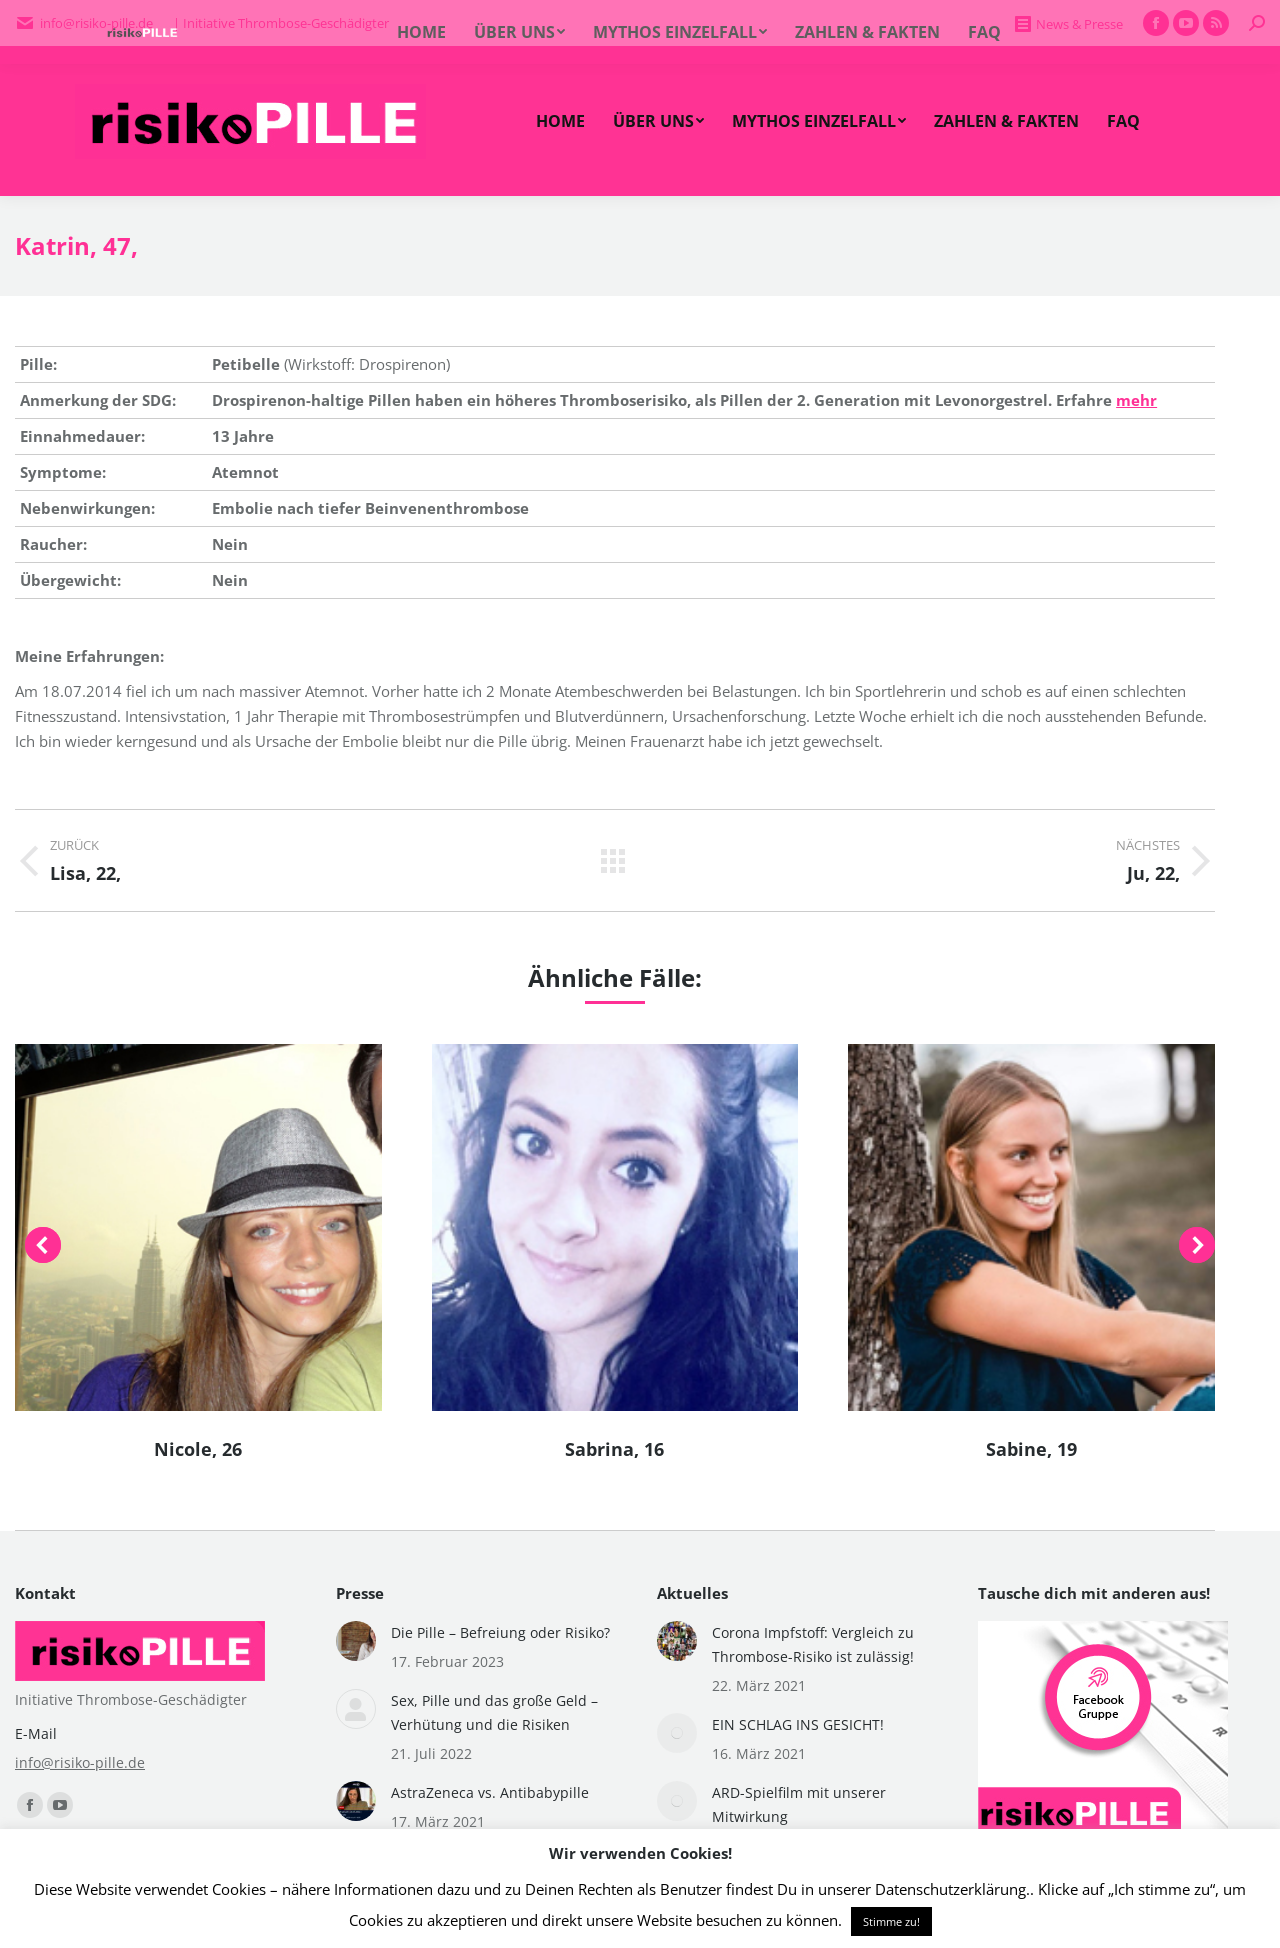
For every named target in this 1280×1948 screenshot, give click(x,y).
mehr (1136, 400)
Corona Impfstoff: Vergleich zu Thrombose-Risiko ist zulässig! (813, 1644)
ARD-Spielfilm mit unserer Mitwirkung (799, 1804)
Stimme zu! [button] (891, 1921)
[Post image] (356, 1641)
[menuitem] (560, 121)
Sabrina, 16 (614, 1449)
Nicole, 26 (198, 1449)
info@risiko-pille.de (80, 1762)
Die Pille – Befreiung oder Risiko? (500, 1632)
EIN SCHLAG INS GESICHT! (798, 1724)
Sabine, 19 (1031, 1449)
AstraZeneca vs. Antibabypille (490, 1792)
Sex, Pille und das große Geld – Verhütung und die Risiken (494, 1712)
